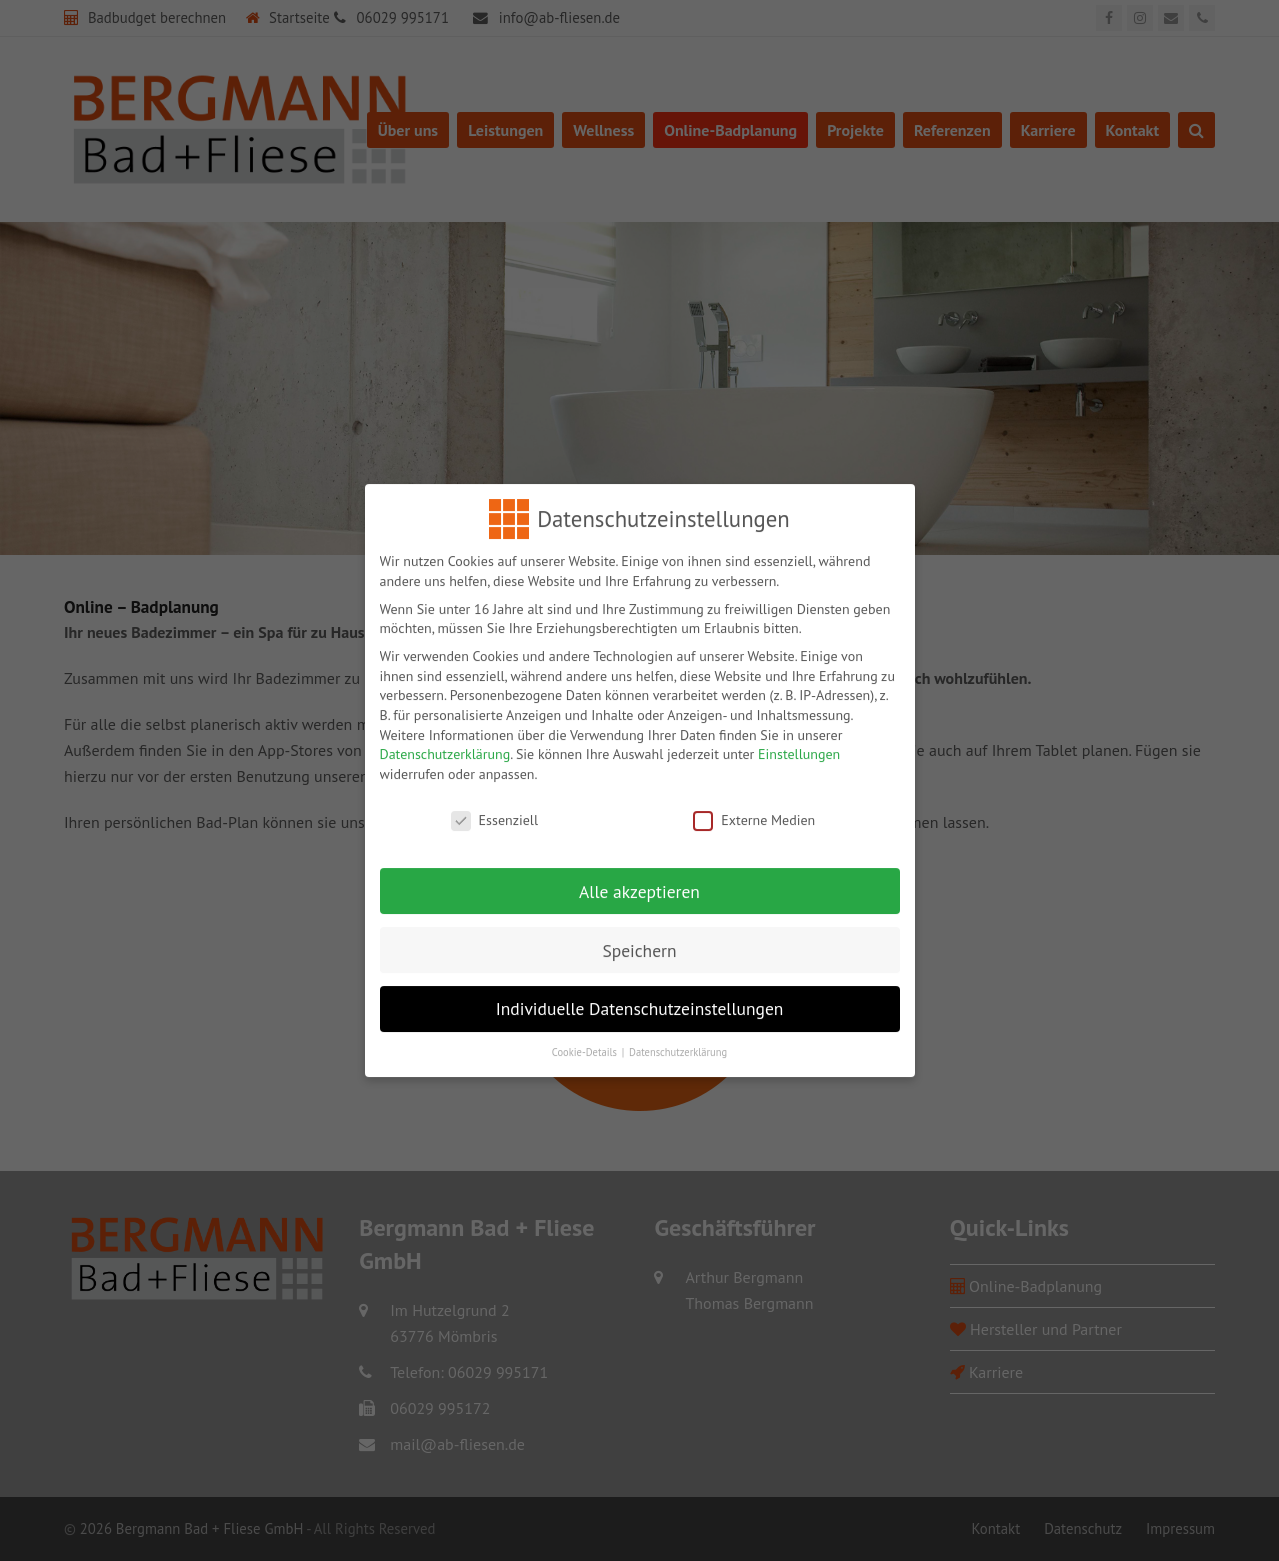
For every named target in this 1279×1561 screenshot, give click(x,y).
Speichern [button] (639, 935)
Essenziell (494, 805)
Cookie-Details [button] (586, 1038)
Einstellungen (799, 740)
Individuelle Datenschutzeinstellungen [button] (640, 994)
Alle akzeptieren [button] (639, 876)
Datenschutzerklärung (445, 740)
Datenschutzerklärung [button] (678, 1038)
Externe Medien (754, 805)
